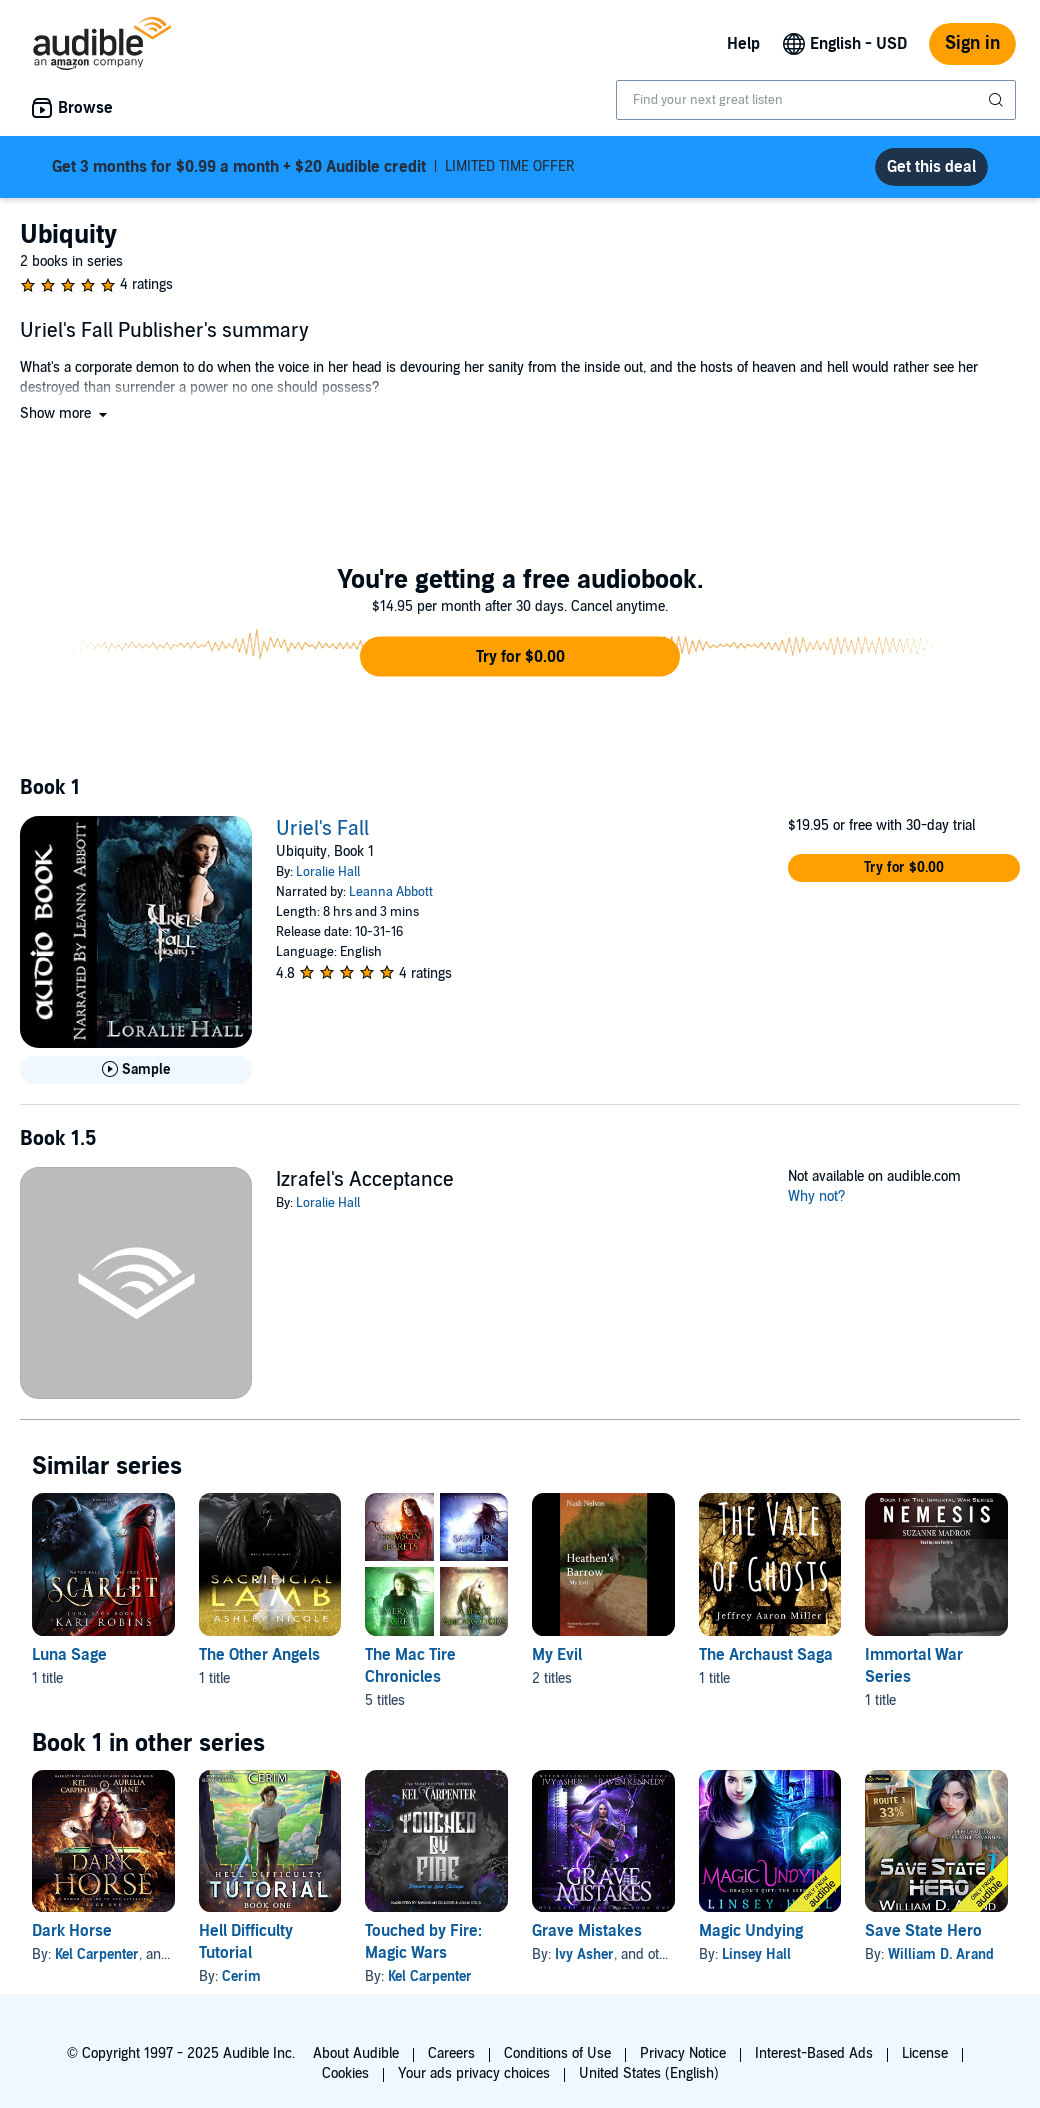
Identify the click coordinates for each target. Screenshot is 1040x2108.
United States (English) (649, 2073)
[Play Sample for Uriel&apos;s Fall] (136, 1070)
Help (743, 44)
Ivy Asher (584, 1954)
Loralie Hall (328, 872)
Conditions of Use (557, 2053)
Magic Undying (751, 1931)
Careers (451, 2053)
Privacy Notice (683, 2053)
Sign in (972, 43)
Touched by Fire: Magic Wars (423, 1942)
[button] (65, 413)
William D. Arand (941, 1954)
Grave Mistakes (587, 1931)
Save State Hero (923, 1931)
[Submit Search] (998, 100)
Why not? (817, 1196)
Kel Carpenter (97, 1954)
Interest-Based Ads (814, 2053)
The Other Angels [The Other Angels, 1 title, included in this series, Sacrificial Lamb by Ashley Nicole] (259, 1655)
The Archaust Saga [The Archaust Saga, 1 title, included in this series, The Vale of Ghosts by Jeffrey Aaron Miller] (766, 1655)
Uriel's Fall (322, 829)
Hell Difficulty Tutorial (246, 1942)
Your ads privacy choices (474, 2073)
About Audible (356, 2053)
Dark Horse (72, 1931)
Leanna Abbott (391, 892)
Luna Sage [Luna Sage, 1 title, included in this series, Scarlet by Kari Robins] (69, 1655)
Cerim (241, 1976)
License (925, 2053)
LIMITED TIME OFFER (313, 167)
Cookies (345, 2073)
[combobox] (816, 100)
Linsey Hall (756, 1954)
